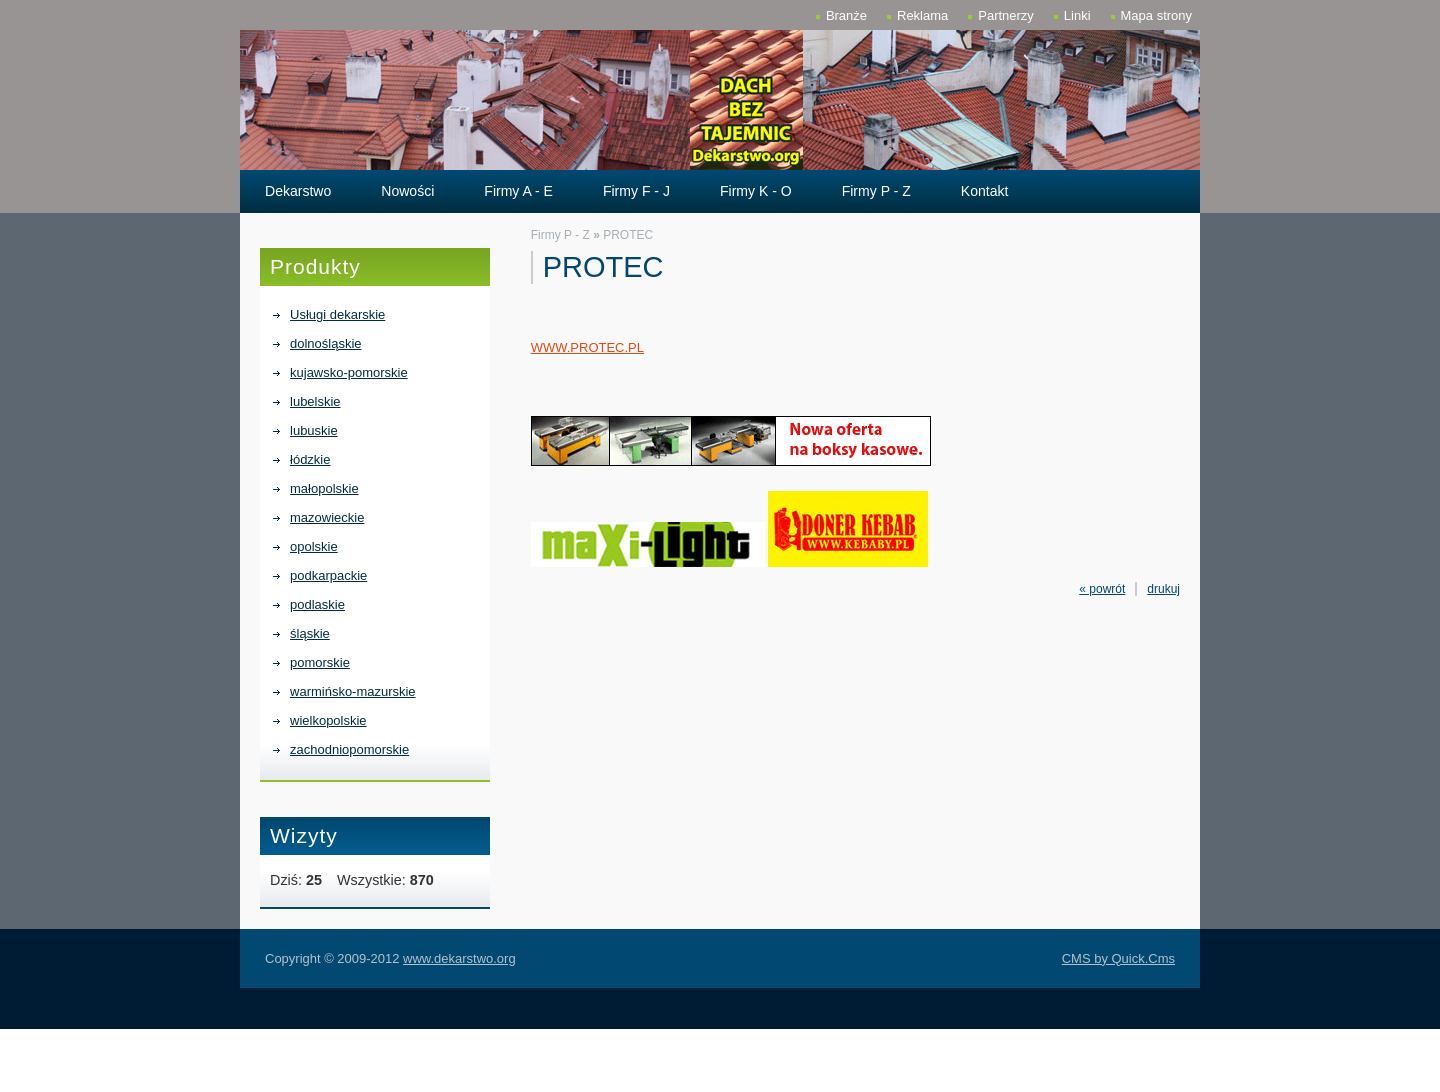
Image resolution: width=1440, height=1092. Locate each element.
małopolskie (324, 488)
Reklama (922, 15)
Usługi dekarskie (337, 314)
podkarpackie (328, 575)
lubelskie (315, 401)
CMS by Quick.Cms (1118, 958)
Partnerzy (1006, 15)
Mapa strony (1156, 15)
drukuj (1163, 589)
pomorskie (320, 662)
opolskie (314, 546)
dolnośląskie (325, 343)
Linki (1077, 15)
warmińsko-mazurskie (353, 691)
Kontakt (985, 191)
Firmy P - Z (876, 191)
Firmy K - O (756, 191)
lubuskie (314, 430)
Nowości (407, 191)
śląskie (310, 633)
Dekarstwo (298, 191)
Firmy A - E (518, 191)
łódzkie (310, 459)
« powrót (1102, 589)
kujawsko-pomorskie (349, 372)
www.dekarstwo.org (459, 958)
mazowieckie (327, 517)
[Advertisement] (720, 1059)
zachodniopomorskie (349, 749)
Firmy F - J (636, 191)
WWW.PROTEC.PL (587, 347)
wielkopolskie (328, 720)
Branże (846, 15)
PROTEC (628, 235)
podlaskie (317, 604)
